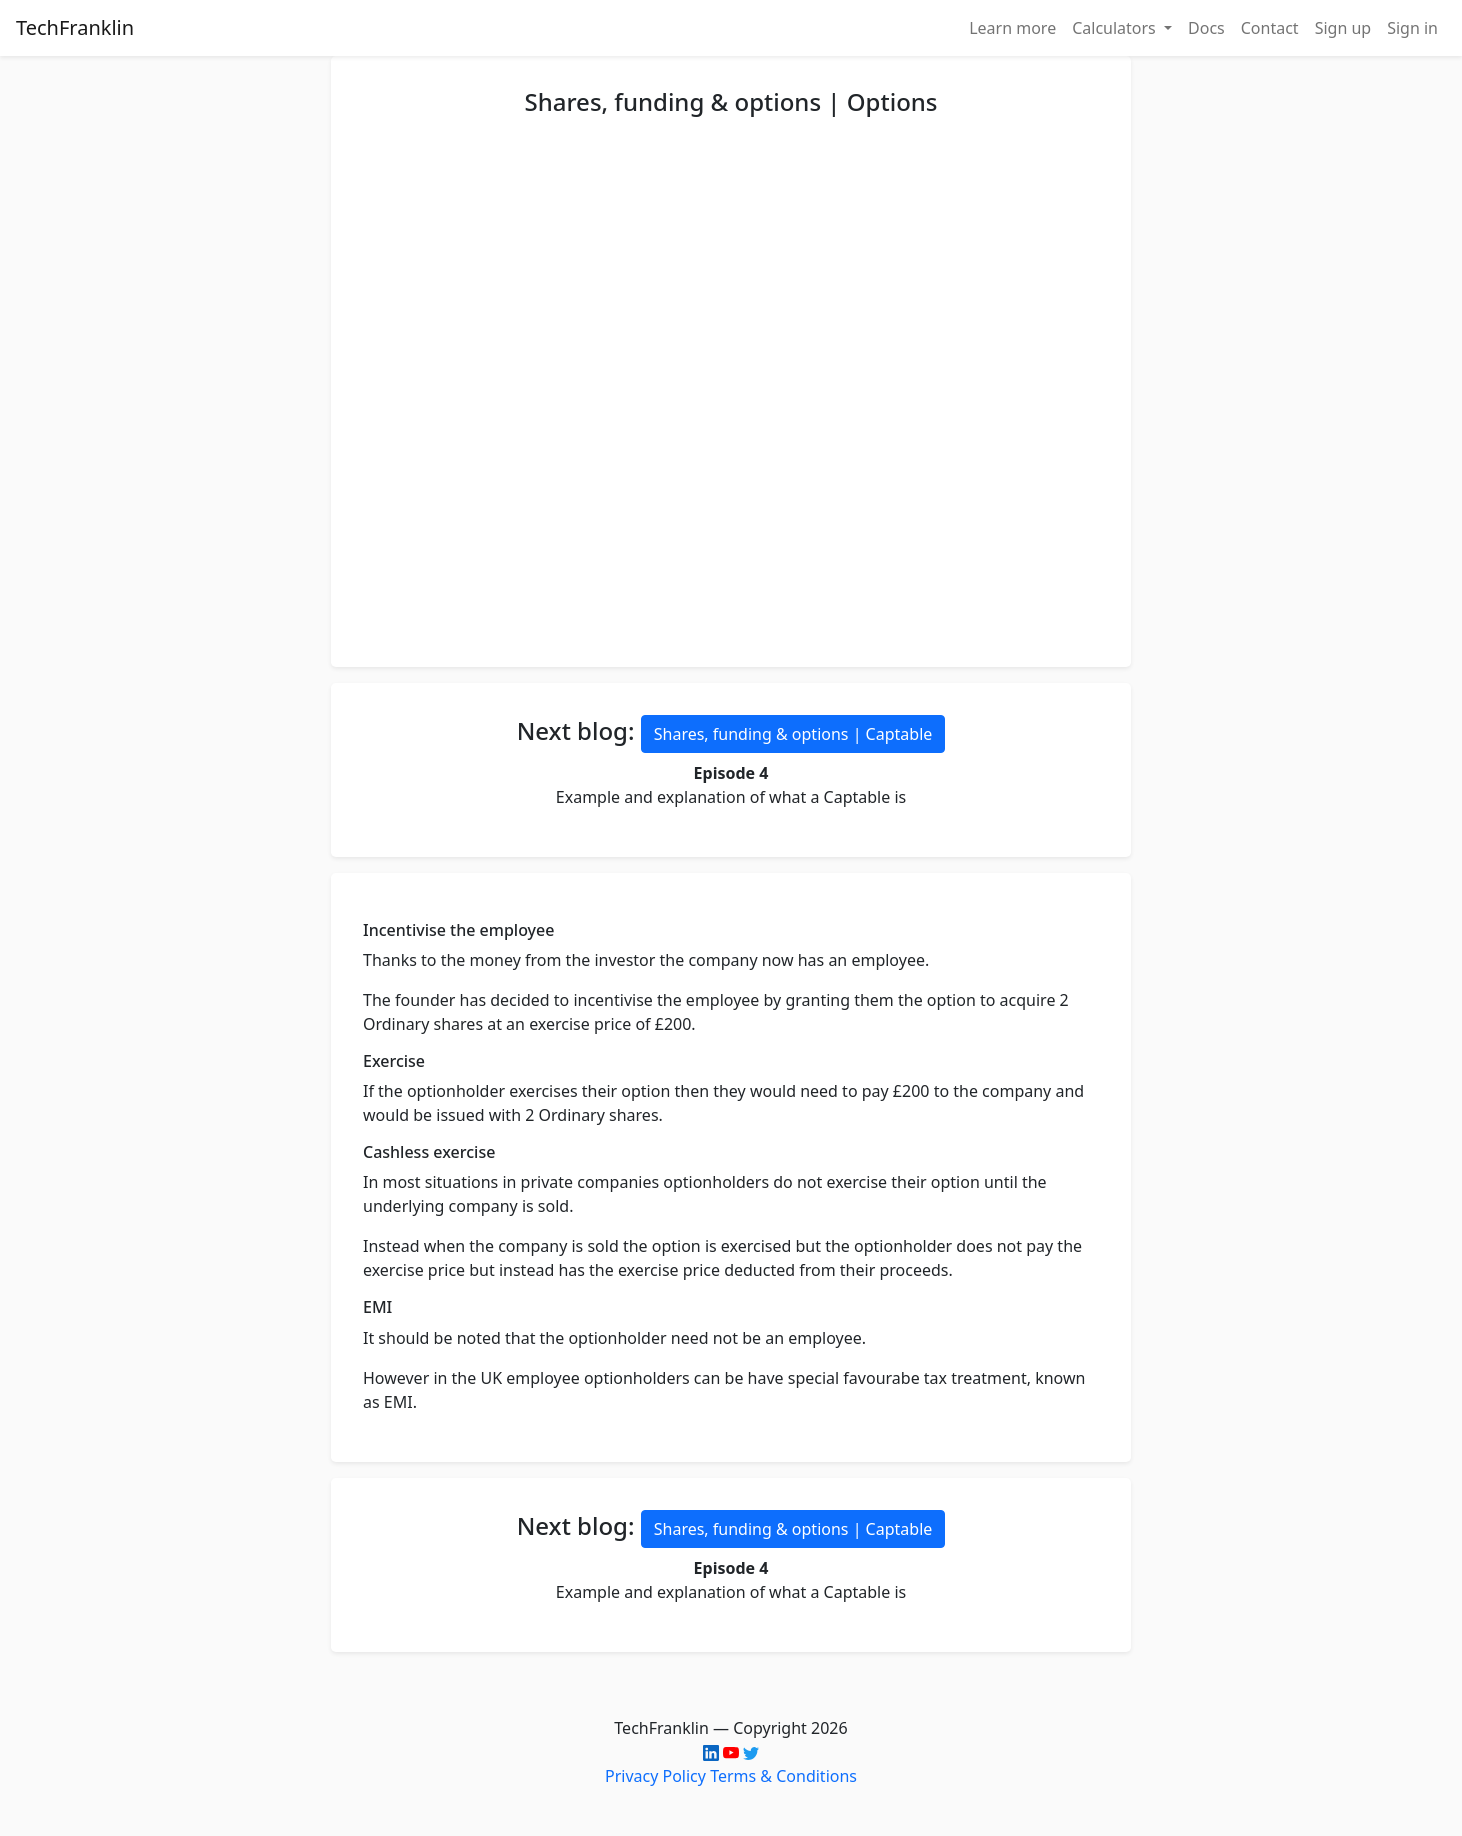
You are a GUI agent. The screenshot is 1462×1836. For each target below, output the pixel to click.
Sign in (1412, 28)
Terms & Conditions (783, 1776)
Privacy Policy (655, 1776)
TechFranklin (75, 27)
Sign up (1343, 28)
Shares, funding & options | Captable (793, 734)
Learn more (1012, 28)
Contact (1270, 28)
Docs (1206, 28)
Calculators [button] (1116, 28)
